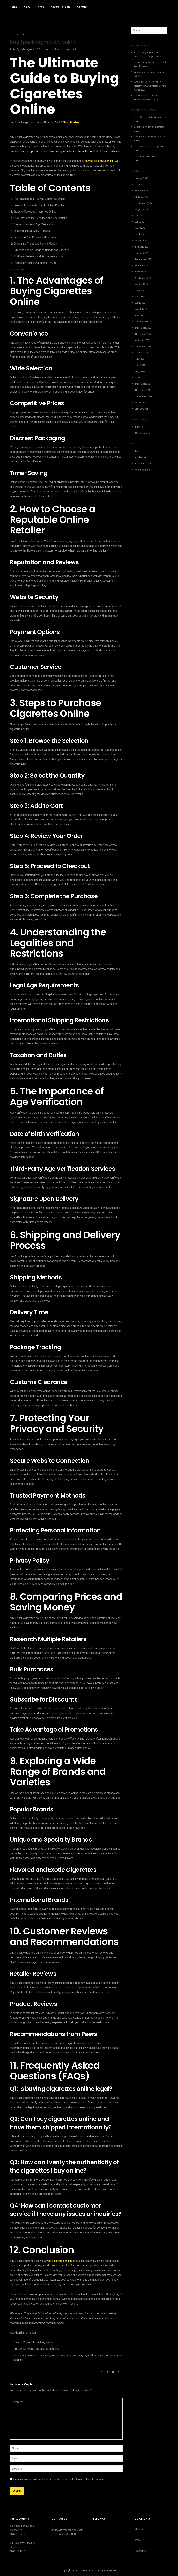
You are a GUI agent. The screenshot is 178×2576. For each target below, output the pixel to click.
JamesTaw (139, 117)
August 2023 (141, 284)
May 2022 (140, 372)
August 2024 (141, 210)
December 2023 (143, 259)
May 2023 (140, 297)
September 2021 (143, 396)
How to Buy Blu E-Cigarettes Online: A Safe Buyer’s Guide (148, 55)
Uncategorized (68, 49)
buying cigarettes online (99, 161)
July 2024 (140, 216)
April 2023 (140, 303)
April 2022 (140, 378)
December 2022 (143, 328)
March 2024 (141, 241)
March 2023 (141, 309)
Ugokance (139, 156)
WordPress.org (142, 470)
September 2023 (143, 278)
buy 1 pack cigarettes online (43, 41)
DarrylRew (139, 137)
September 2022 (143, 347)
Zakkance (139, 127)
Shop (41, 6)
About (27, 6)
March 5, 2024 (17, 35)
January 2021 (141, 409)
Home (13, 6)
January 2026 (141, 178)
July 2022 (139, 359)
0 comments (45, 49)
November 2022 (143, 334)
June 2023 (140, 291)
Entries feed (141, 457)
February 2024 (142, 247)
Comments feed (143, 464)
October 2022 (142, 340)
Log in (138, 451)
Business (139, 427)
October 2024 (142, 197)
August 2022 (141, 353)
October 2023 (142, 272)
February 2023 (142, 315)
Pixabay (74, 122)
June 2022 (140, 365)
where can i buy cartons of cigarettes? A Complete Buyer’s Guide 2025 (150, 86)
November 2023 (143, 266)
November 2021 (143, 390)
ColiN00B (60, 122)
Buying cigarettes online (57, 2260)
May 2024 (140, 228)
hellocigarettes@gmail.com (67, 2530)
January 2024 (141, 253)
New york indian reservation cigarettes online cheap (148, 98)
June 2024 (140, 222)
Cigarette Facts (60, 6)
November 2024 (143, 191)
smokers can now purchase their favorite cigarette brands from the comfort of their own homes (65, 151)
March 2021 (141, 403)
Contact (82, 6)
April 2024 (140, 234)
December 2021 (143, 384)
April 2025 (140, 185)
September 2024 (143, 203)
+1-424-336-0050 (65, 2534)
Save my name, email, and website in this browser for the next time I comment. (59, 2479)
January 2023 (141, 322)
